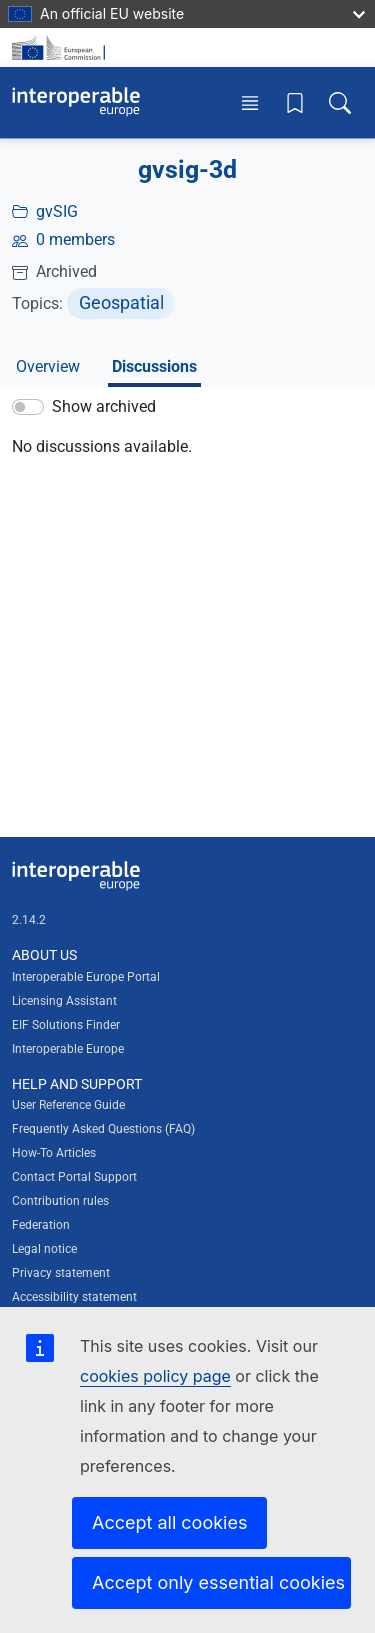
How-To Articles (54, 1153)
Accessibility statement (74, 1297)
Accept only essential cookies (218, 1582)
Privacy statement (61, 1273)
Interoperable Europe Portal (86, 977)
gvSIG (57, 211)
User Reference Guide (68, 1105)
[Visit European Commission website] (62, 47)
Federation (41, 1225)
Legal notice (44, 1249)
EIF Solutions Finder (66, 1025)
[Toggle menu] (250, 102)
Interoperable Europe (68, 1049)
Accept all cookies (169, 1522)
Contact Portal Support (74, 1177)
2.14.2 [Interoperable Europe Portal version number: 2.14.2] (29, 920)
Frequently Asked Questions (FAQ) (103, 1129)
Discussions (154, 366)
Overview (48, 366)
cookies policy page (155, 1376)
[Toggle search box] (340, 102)
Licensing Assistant (64, 1001)
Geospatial (121, 302)
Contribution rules (60, 1201)
